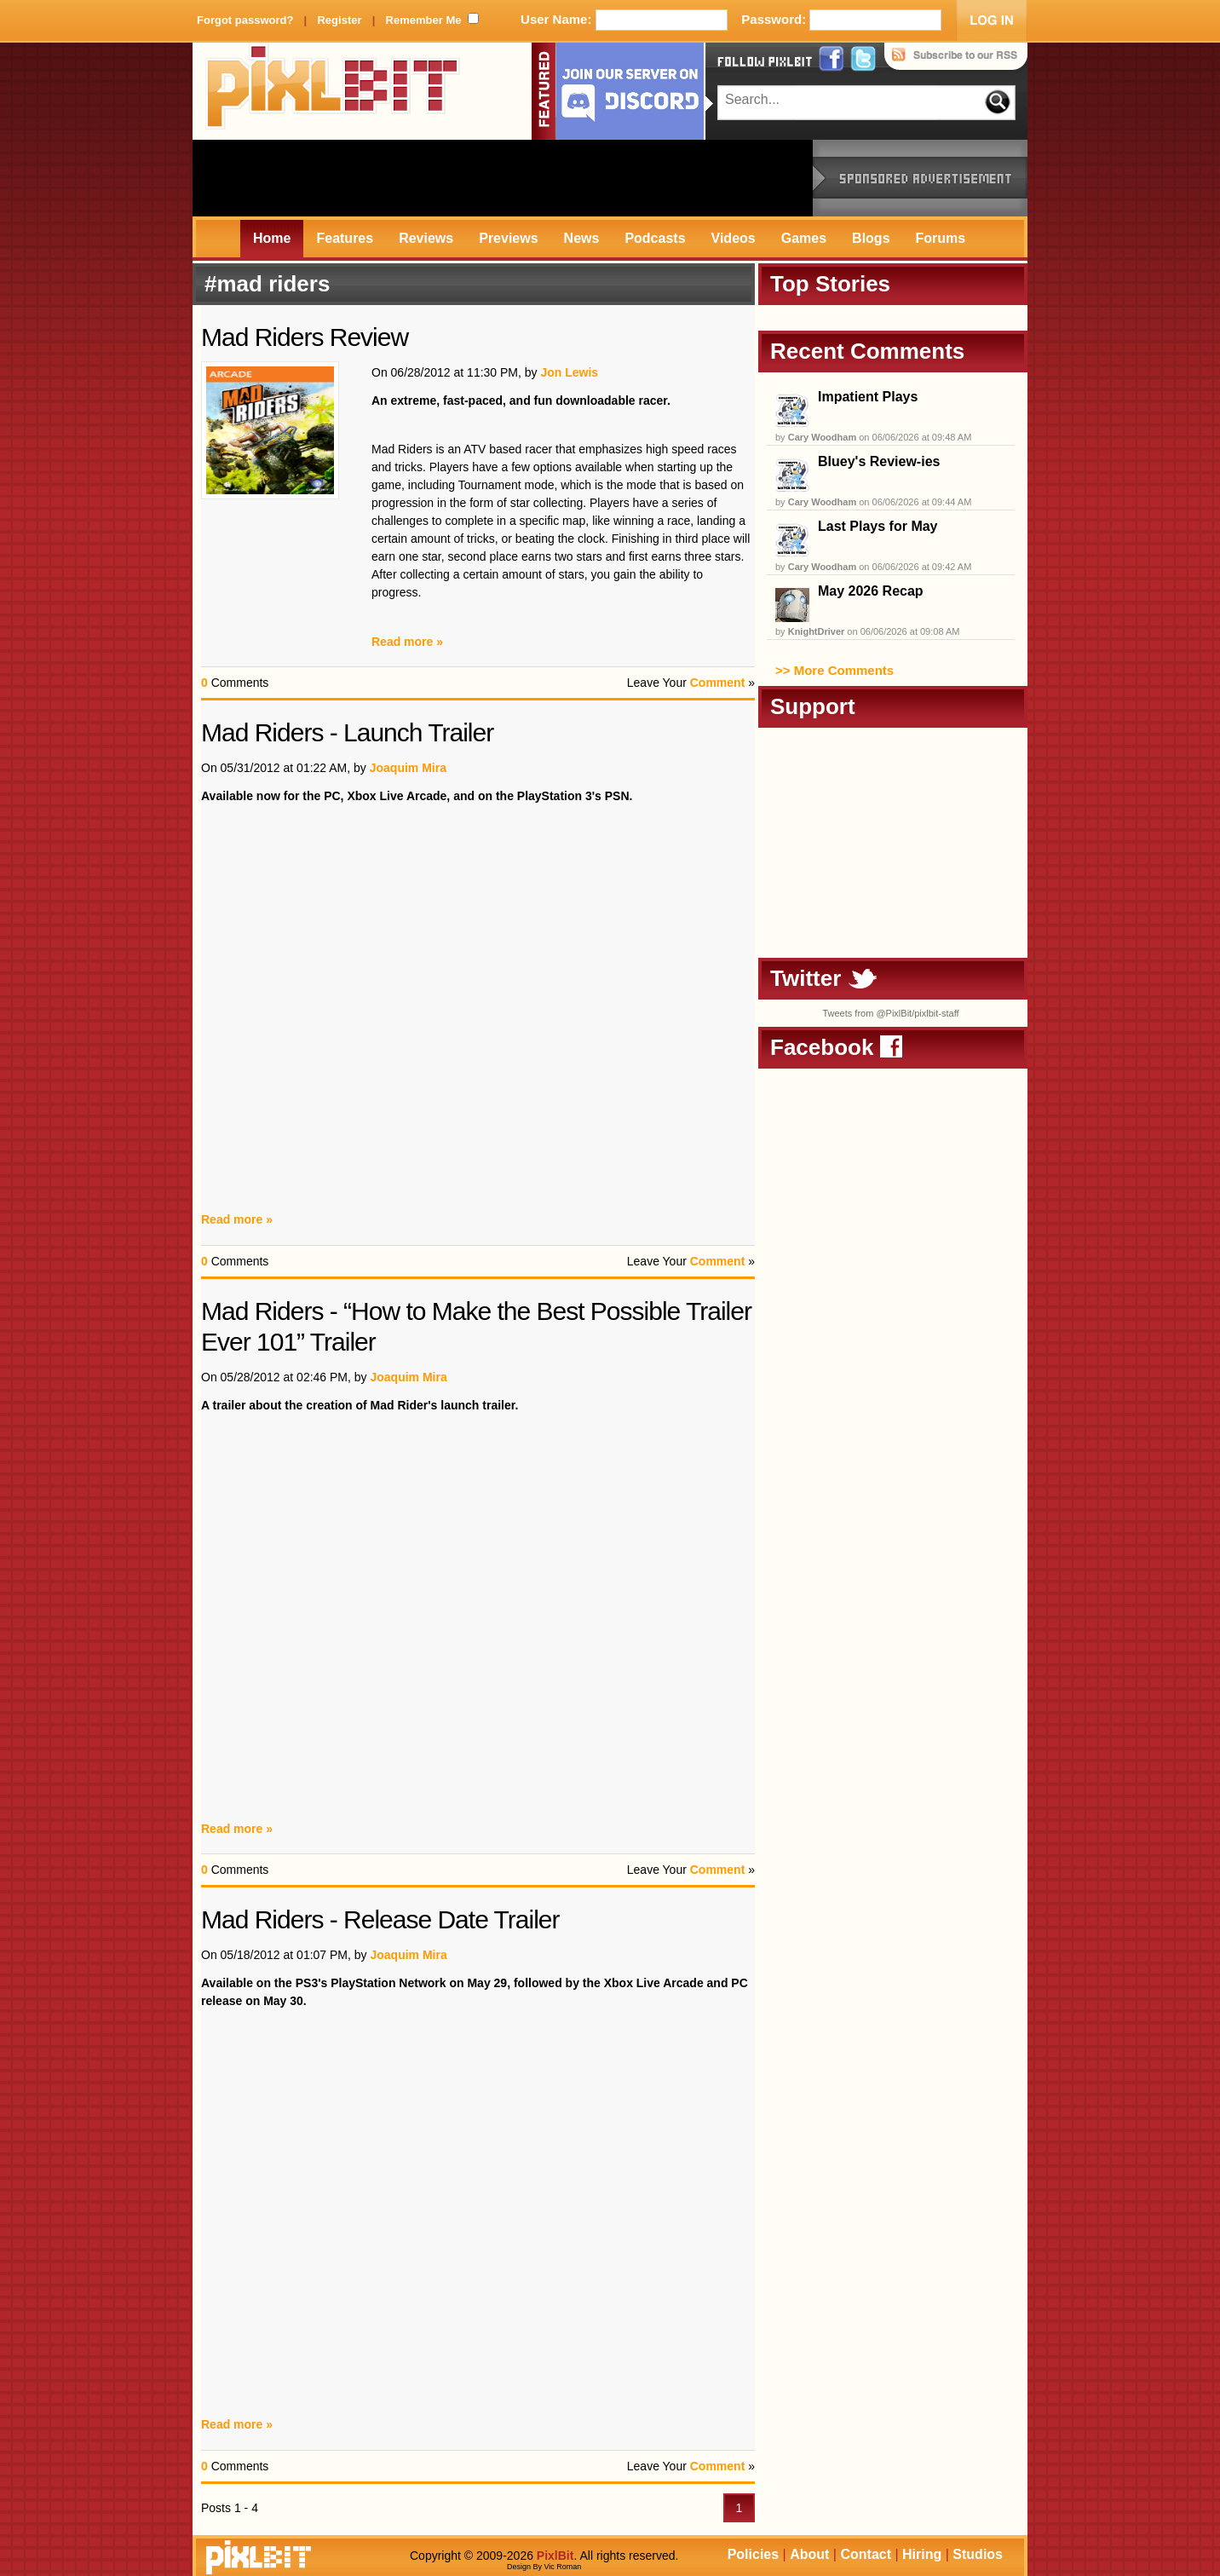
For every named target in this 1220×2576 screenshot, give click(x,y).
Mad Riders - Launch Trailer (347, 732)
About (809, 2554)
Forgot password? (245, 20)
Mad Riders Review (304, 337)
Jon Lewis (569, 372)
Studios (977, 2554)
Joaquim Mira (408, 768)
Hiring (921, 2554)
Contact (865, 2554)
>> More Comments (834, 670)
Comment (717, 682)
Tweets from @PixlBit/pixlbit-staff (890, 1013)
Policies (753, 2554)
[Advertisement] (503, 178)
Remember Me (424, 20)
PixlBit (333, 91)
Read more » (407, 641)
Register (339, 20)
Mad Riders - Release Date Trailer (380, 1919)
